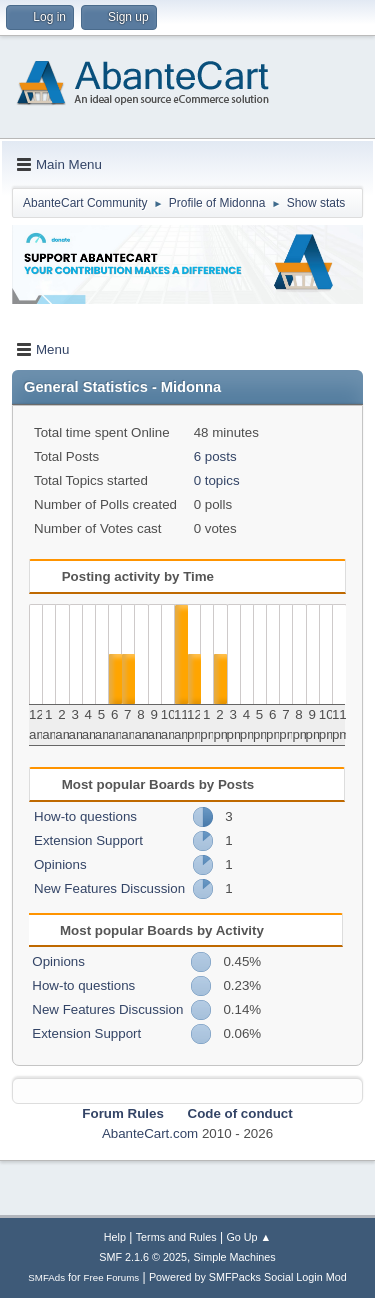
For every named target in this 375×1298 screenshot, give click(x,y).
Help (115, 1237)
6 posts (215, 456)
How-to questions (85, 816)
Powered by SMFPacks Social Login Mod (248, 1277)
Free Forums (112, 1277)
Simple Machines (235, 1257)
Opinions (60, 864)
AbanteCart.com (150, 1133)
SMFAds (46, 1277)
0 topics (217, 480)
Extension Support (88, 840)
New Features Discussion (109, 888)
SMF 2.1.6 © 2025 (143, 1257)
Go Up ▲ (248, 1237)
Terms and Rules (176, 1237)
